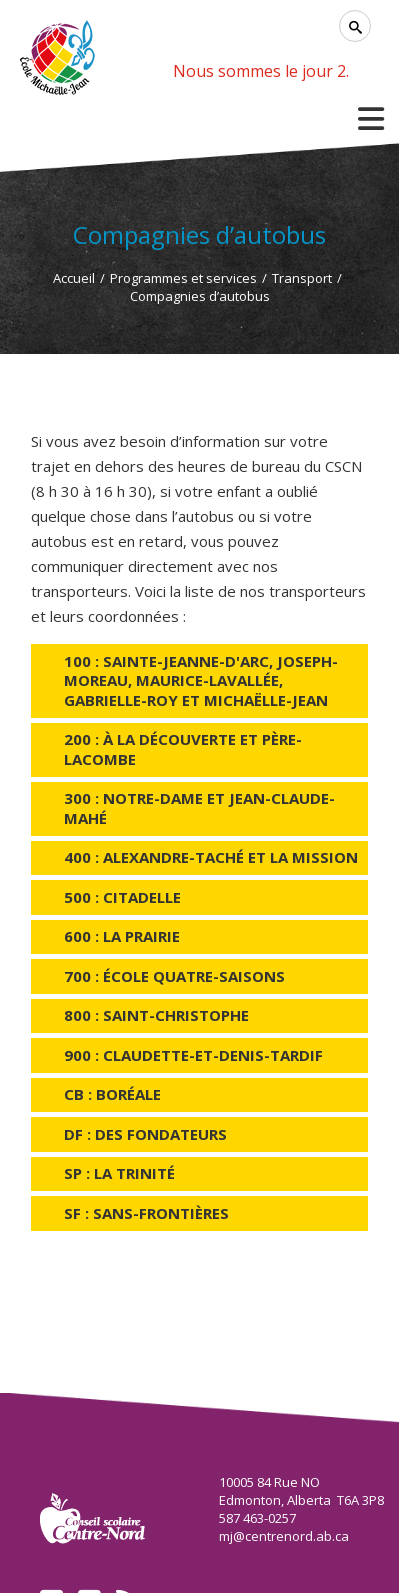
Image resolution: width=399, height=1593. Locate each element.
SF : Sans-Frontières (146, 1213)
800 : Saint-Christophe (156, 1015)
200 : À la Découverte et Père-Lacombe (183, 749)
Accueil (74, 278)
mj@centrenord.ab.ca (284, 1536)
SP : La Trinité (119, 1173)
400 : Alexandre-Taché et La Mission (211, 857)
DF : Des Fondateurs (145, 1134)
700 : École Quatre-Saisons (174, 976)
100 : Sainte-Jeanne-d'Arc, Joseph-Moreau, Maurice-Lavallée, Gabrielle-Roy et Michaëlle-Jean (201, 680)
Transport (302, 278)
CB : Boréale (112, 1094)
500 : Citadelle (122, 897)
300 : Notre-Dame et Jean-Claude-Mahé (199, 808)
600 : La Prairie (122, 936)
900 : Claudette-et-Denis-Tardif (193, 1055)
